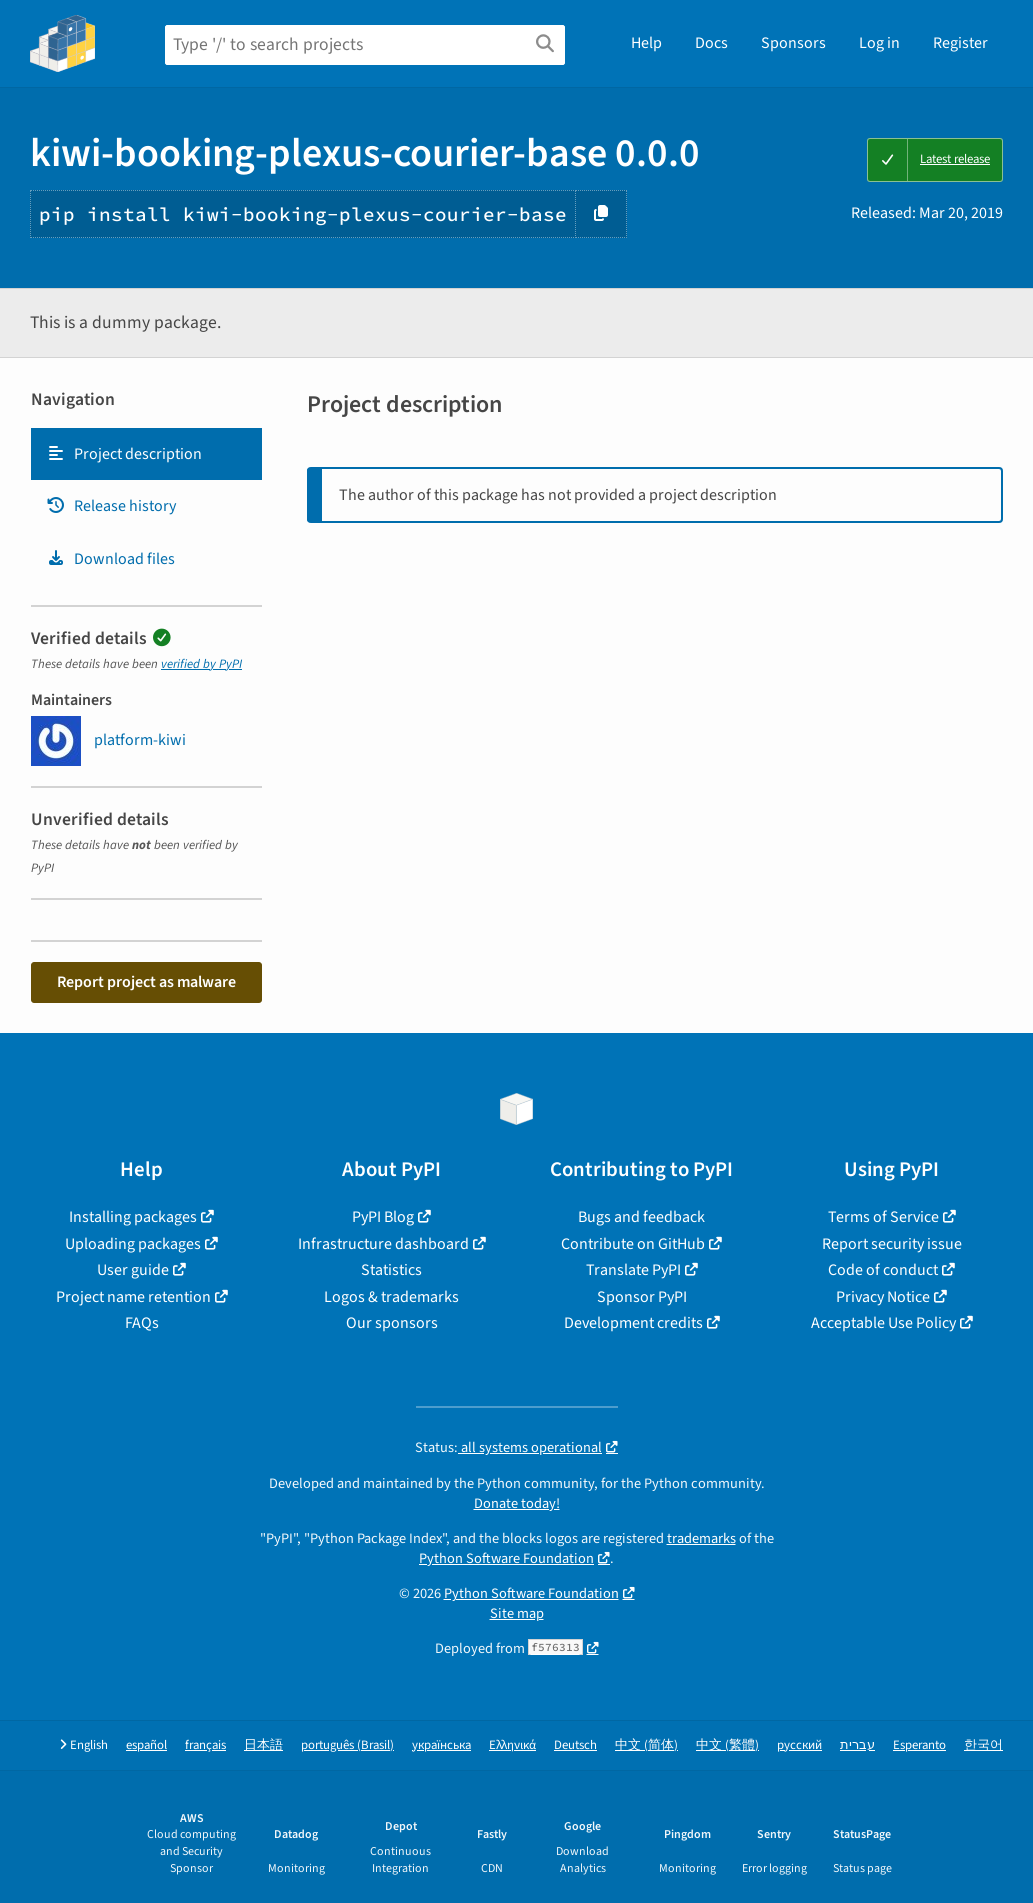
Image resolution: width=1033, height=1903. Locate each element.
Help (646, 43)
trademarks (701, 1538)
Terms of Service (883, 1217)
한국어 (983, 1745)
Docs (711, 43)
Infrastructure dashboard (383, 1244)
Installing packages (133, 1217)
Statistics (391, 1270)
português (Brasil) (347, 1745)
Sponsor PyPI (642, 1297)
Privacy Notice (883, 1297)
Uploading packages (133, 1244)
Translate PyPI (633, 1270)
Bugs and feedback (641, 1217)
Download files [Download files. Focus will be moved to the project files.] (110, 559)
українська (441, 1745)
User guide (133, 1270)
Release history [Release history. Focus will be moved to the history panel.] (111, 506)
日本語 (263, 1745)
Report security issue (892, 1244)
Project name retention (133, 1297)
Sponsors (793, 43)
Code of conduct (883, 1270)
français (205, 1745)
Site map (517, 1613)
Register (960, 43)
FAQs (142, 1323)
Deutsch (575, 1745)
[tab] (146, 454)
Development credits (633, 1323)
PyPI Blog (383, 1217)
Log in (879, 43)
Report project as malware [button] (146, 982)
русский (799, 1745)
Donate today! (517, 1503)
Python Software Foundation (506, 1558)
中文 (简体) (646, 1745)
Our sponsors (392, 1323)
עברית (857, 1745)
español (146, 1745)
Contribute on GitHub (633, 1244)
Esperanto (919, 1745)
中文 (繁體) (727, 1745)
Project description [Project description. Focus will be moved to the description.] (124, 454)
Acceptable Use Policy (883, 1323)
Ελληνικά (512, 1745)
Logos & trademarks (391, 1297)
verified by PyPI (201, 664)
